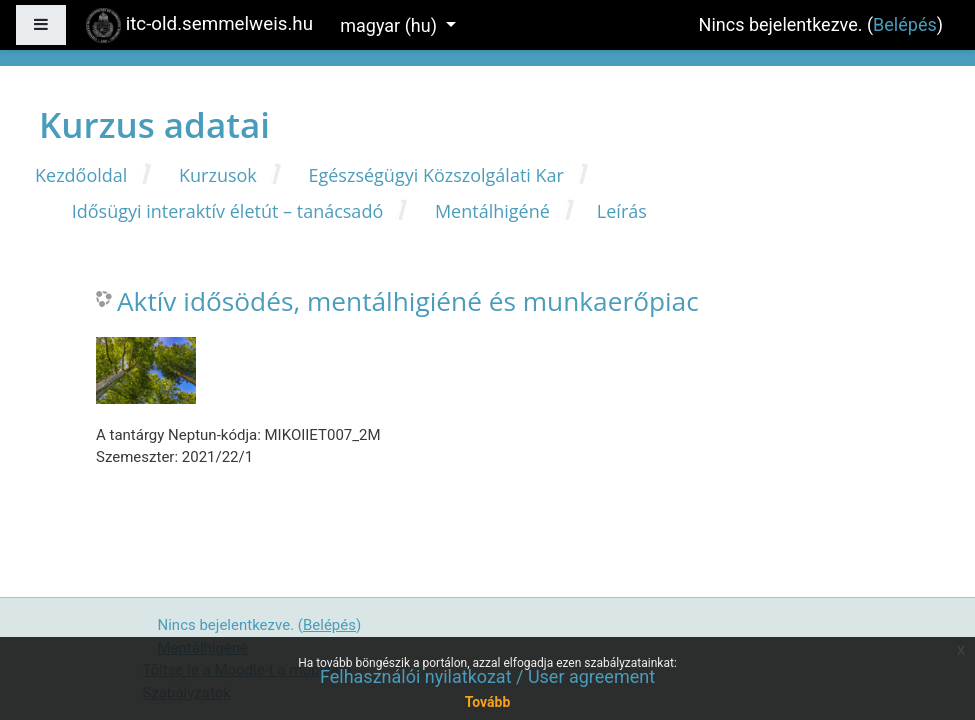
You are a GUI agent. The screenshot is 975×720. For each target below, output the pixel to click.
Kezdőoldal (81, 175)
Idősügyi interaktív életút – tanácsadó (228, 211)
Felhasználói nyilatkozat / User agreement (487, 676)
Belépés (905, 24)
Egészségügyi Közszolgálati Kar (435, 175)
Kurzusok (218, 175)
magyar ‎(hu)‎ (390, 25)
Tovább (488, 702)
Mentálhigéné (492, 211)
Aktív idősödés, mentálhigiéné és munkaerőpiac (408, 302)
